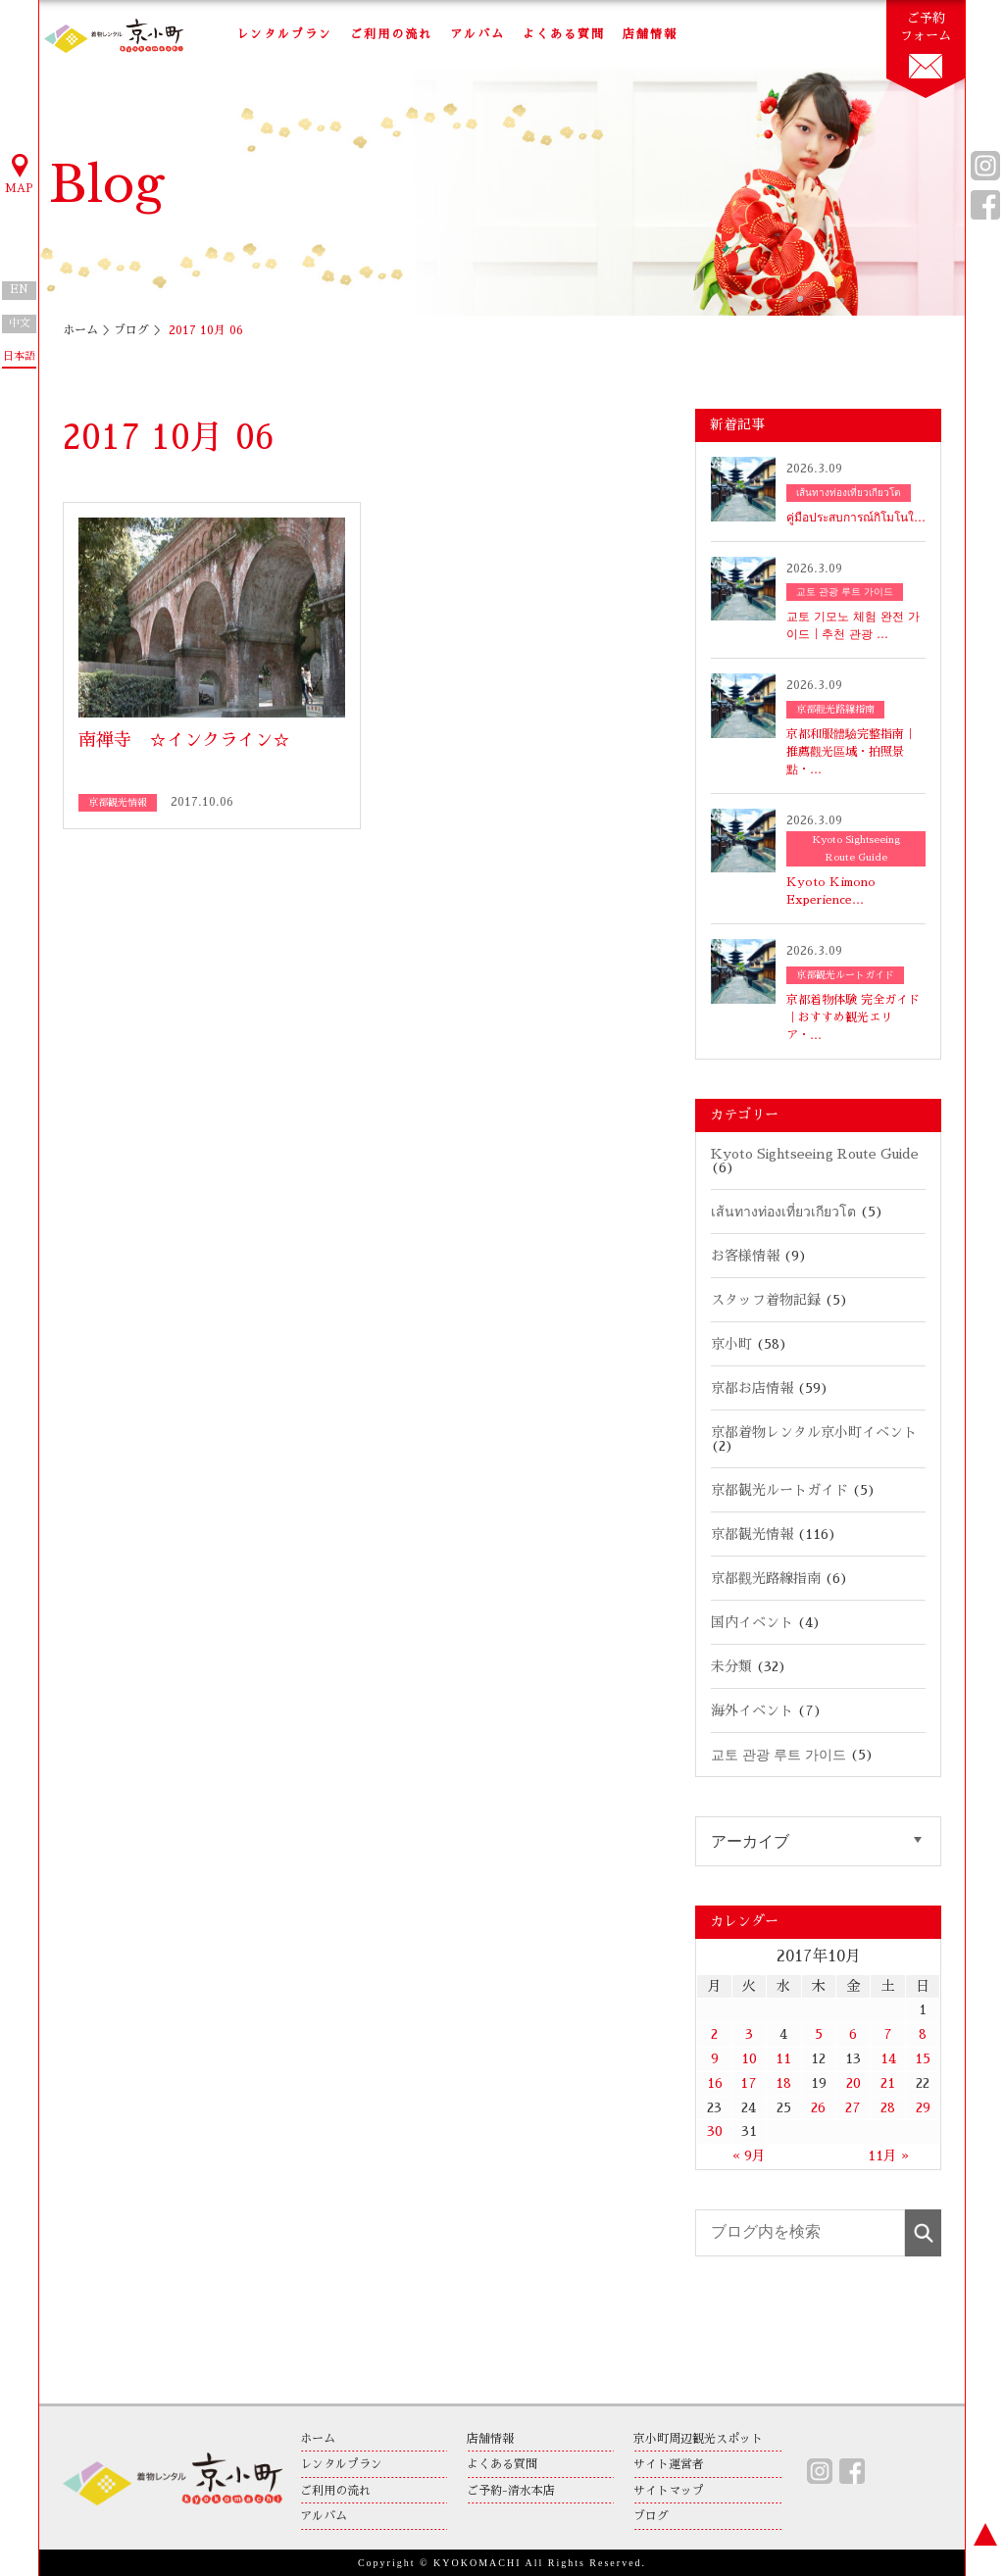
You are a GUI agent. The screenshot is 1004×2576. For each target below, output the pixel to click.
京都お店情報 (752, 1388)
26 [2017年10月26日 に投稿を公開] (818, 2107)
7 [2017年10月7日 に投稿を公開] (887, 2034)
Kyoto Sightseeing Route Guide (815, 1154)
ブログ (131, 330)
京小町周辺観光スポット (698, 2439)
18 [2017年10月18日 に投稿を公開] (783, 2083)
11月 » (888, 2155)
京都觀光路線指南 (766, 1578)
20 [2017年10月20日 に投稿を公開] (853, 2083)
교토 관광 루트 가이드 (778, 1754)
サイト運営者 (668, 2464)
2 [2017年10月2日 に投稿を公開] (714, 2034)
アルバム (477, 34)
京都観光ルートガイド (779, 1490)
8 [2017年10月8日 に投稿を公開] (923, 2034)
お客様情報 (745, 1256)
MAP (19, 172)
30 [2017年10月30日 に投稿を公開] (715, 2131)
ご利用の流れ (391, 34)
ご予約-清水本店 (511, 2491)
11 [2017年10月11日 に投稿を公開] (783, 2058)
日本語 (19, 356)
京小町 (731, 1344)
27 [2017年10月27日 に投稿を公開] (853, 2107)
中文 (19, 323)
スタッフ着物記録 (766, 1300)
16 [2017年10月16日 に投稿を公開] (715, 2083)
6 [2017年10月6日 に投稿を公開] (853, 2034)
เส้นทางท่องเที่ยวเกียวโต (783, 1211)
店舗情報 (650, 34)
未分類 (731, 1666)
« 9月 (749, 2155)
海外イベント (752, 1710)
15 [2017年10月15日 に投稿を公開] (922, 2058)
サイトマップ (668, 2491)
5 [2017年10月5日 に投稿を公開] (819, 2034)
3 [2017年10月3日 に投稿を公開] (749, 2034)
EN (19, 289)
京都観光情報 (752, 1534)
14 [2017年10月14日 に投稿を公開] (888, 2058)
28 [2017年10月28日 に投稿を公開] (887, 2107)
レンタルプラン (284, 34)
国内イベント (752, 1622)
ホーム (80, 330)
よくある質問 (564, 34)
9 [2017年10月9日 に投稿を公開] (715, 2058)
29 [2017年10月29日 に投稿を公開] (923, 2107)
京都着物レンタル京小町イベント (814, 1432)
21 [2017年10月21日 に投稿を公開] (887, 2083)
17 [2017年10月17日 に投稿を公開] (748, 2083)
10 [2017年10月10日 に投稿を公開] (749, 2058)
